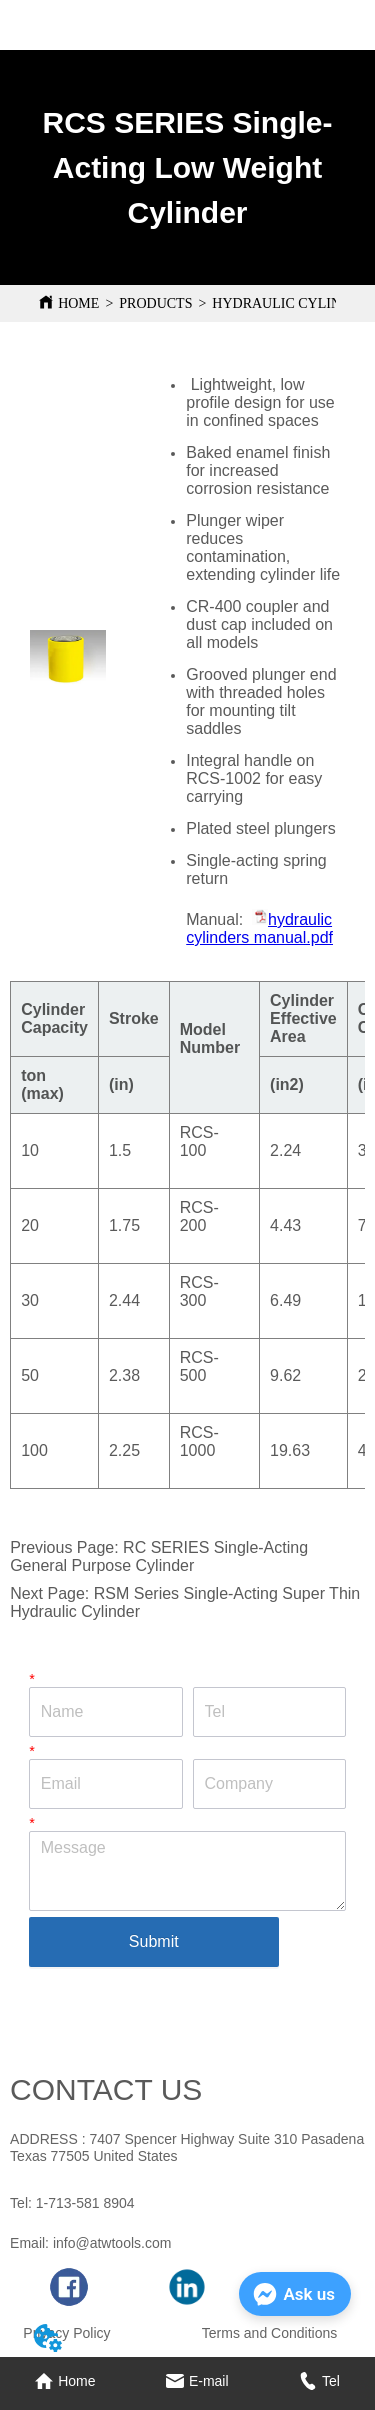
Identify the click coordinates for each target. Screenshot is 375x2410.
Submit (154, 1941)
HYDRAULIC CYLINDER (290, 303)
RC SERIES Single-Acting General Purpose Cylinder (159, 1556)
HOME (78, 303)
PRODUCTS (155, 303)
